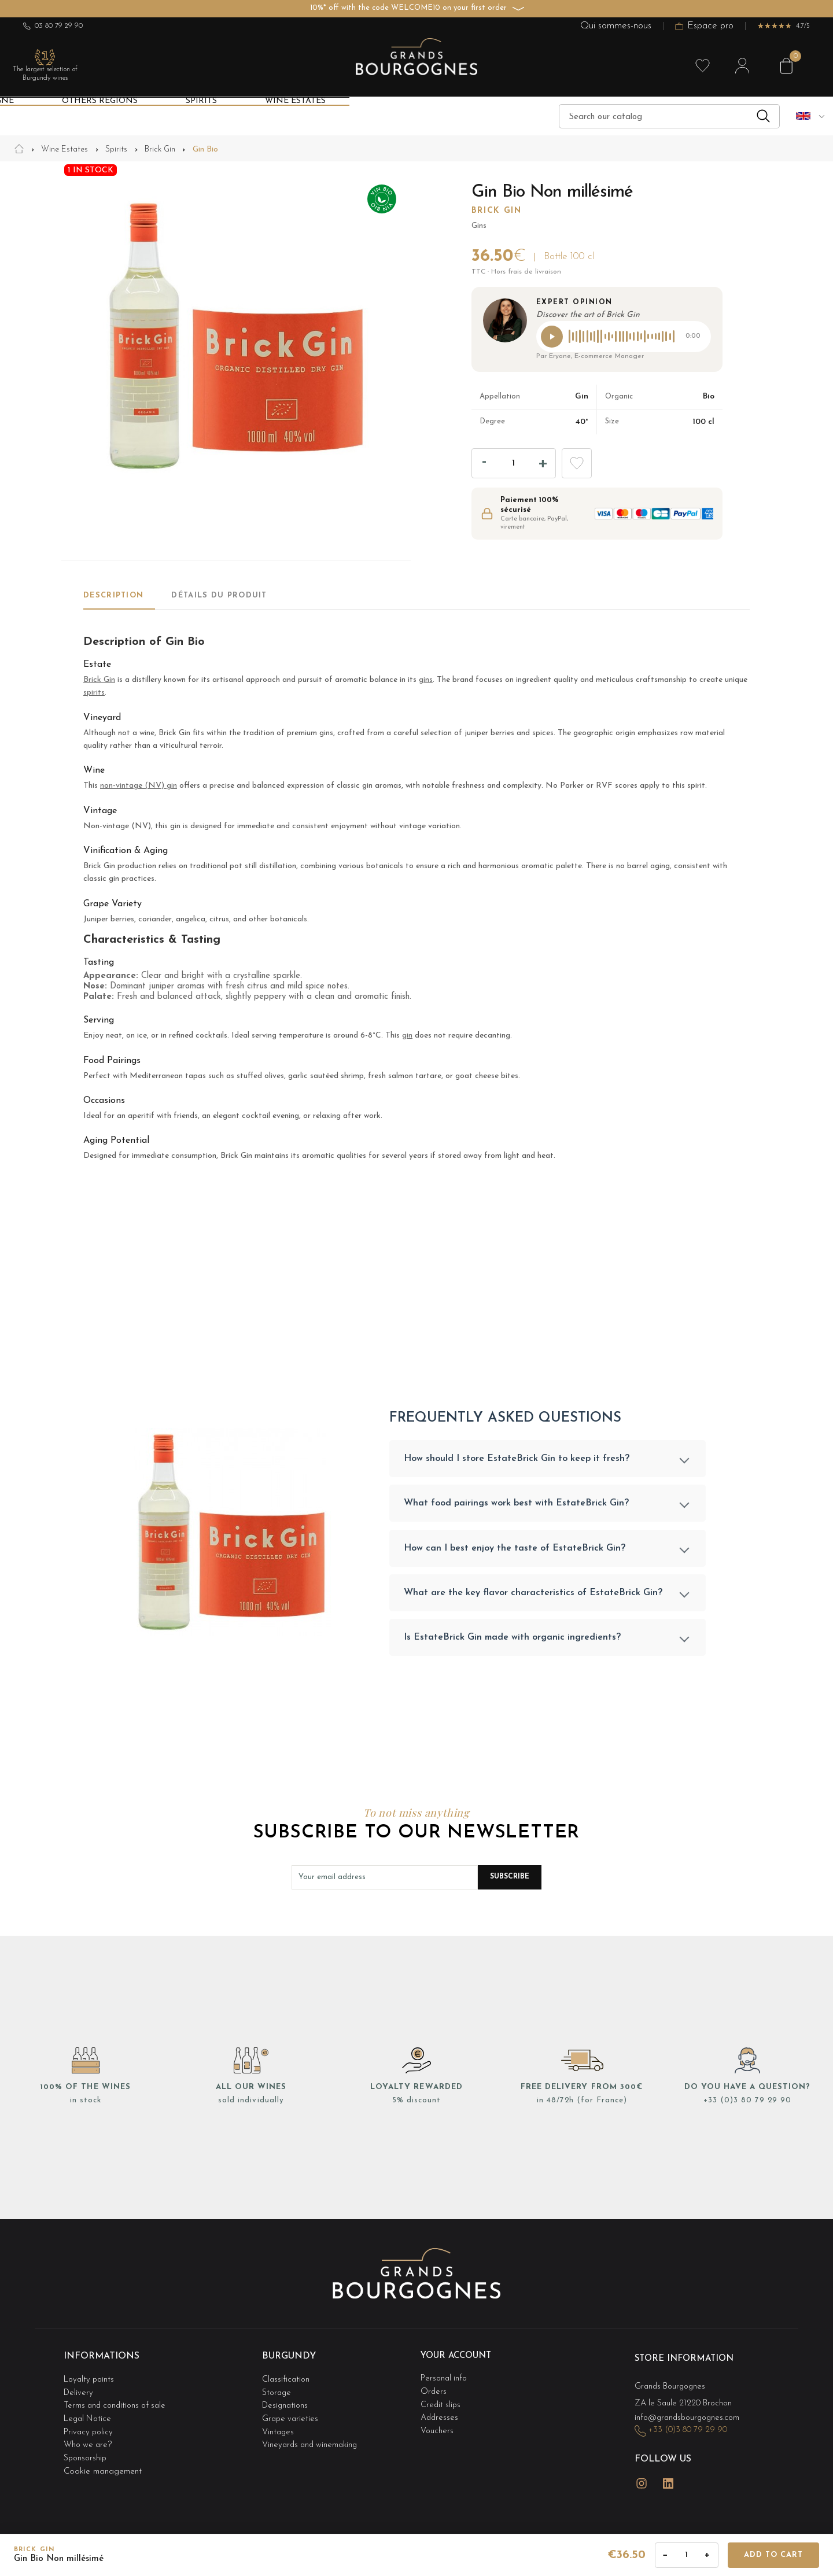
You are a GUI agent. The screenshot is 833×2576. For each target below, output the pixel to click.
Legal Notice (89, 2414)
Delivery (79, 2391)
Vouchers (437, 2426)
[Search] (669, 116)
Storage (277, 2391)
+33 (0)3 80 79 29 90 (747, 2105)
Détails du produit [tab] (219, 595)
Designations (286, 2402)
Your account (459, 2360)
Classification (286, 2380)
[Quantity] (513, 463)
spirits (94, 692)
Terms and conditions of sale (118, 2402)
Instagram (641, 2476)
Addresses (440, 2414)
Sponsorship (86, 2449)
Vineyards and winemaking (312, 2437)
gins (426, 680)
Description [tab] (113, 595)
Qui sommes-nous (615, 26)
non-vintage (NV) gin (138, 785)
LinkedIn (668, 2476)
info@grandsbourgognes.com (690, 2416)
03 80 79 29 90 (53, 26)
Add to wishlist (576, 463)
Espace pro (704, 26)
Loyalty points (90, 2380)
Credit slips (441, 2402)
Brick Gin (496, 210)
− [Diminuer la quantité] (665, 2554)
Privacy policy (90, 2426)
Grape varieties (291, 2414)
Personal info (445, 2380)
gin (407, 1035)
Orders (434, 2391)
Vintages (279, 2426)
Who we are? (89, 2437)
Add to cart (773, 2555)
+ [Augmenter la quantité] (707, 2554)
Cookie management (103, 2461)
